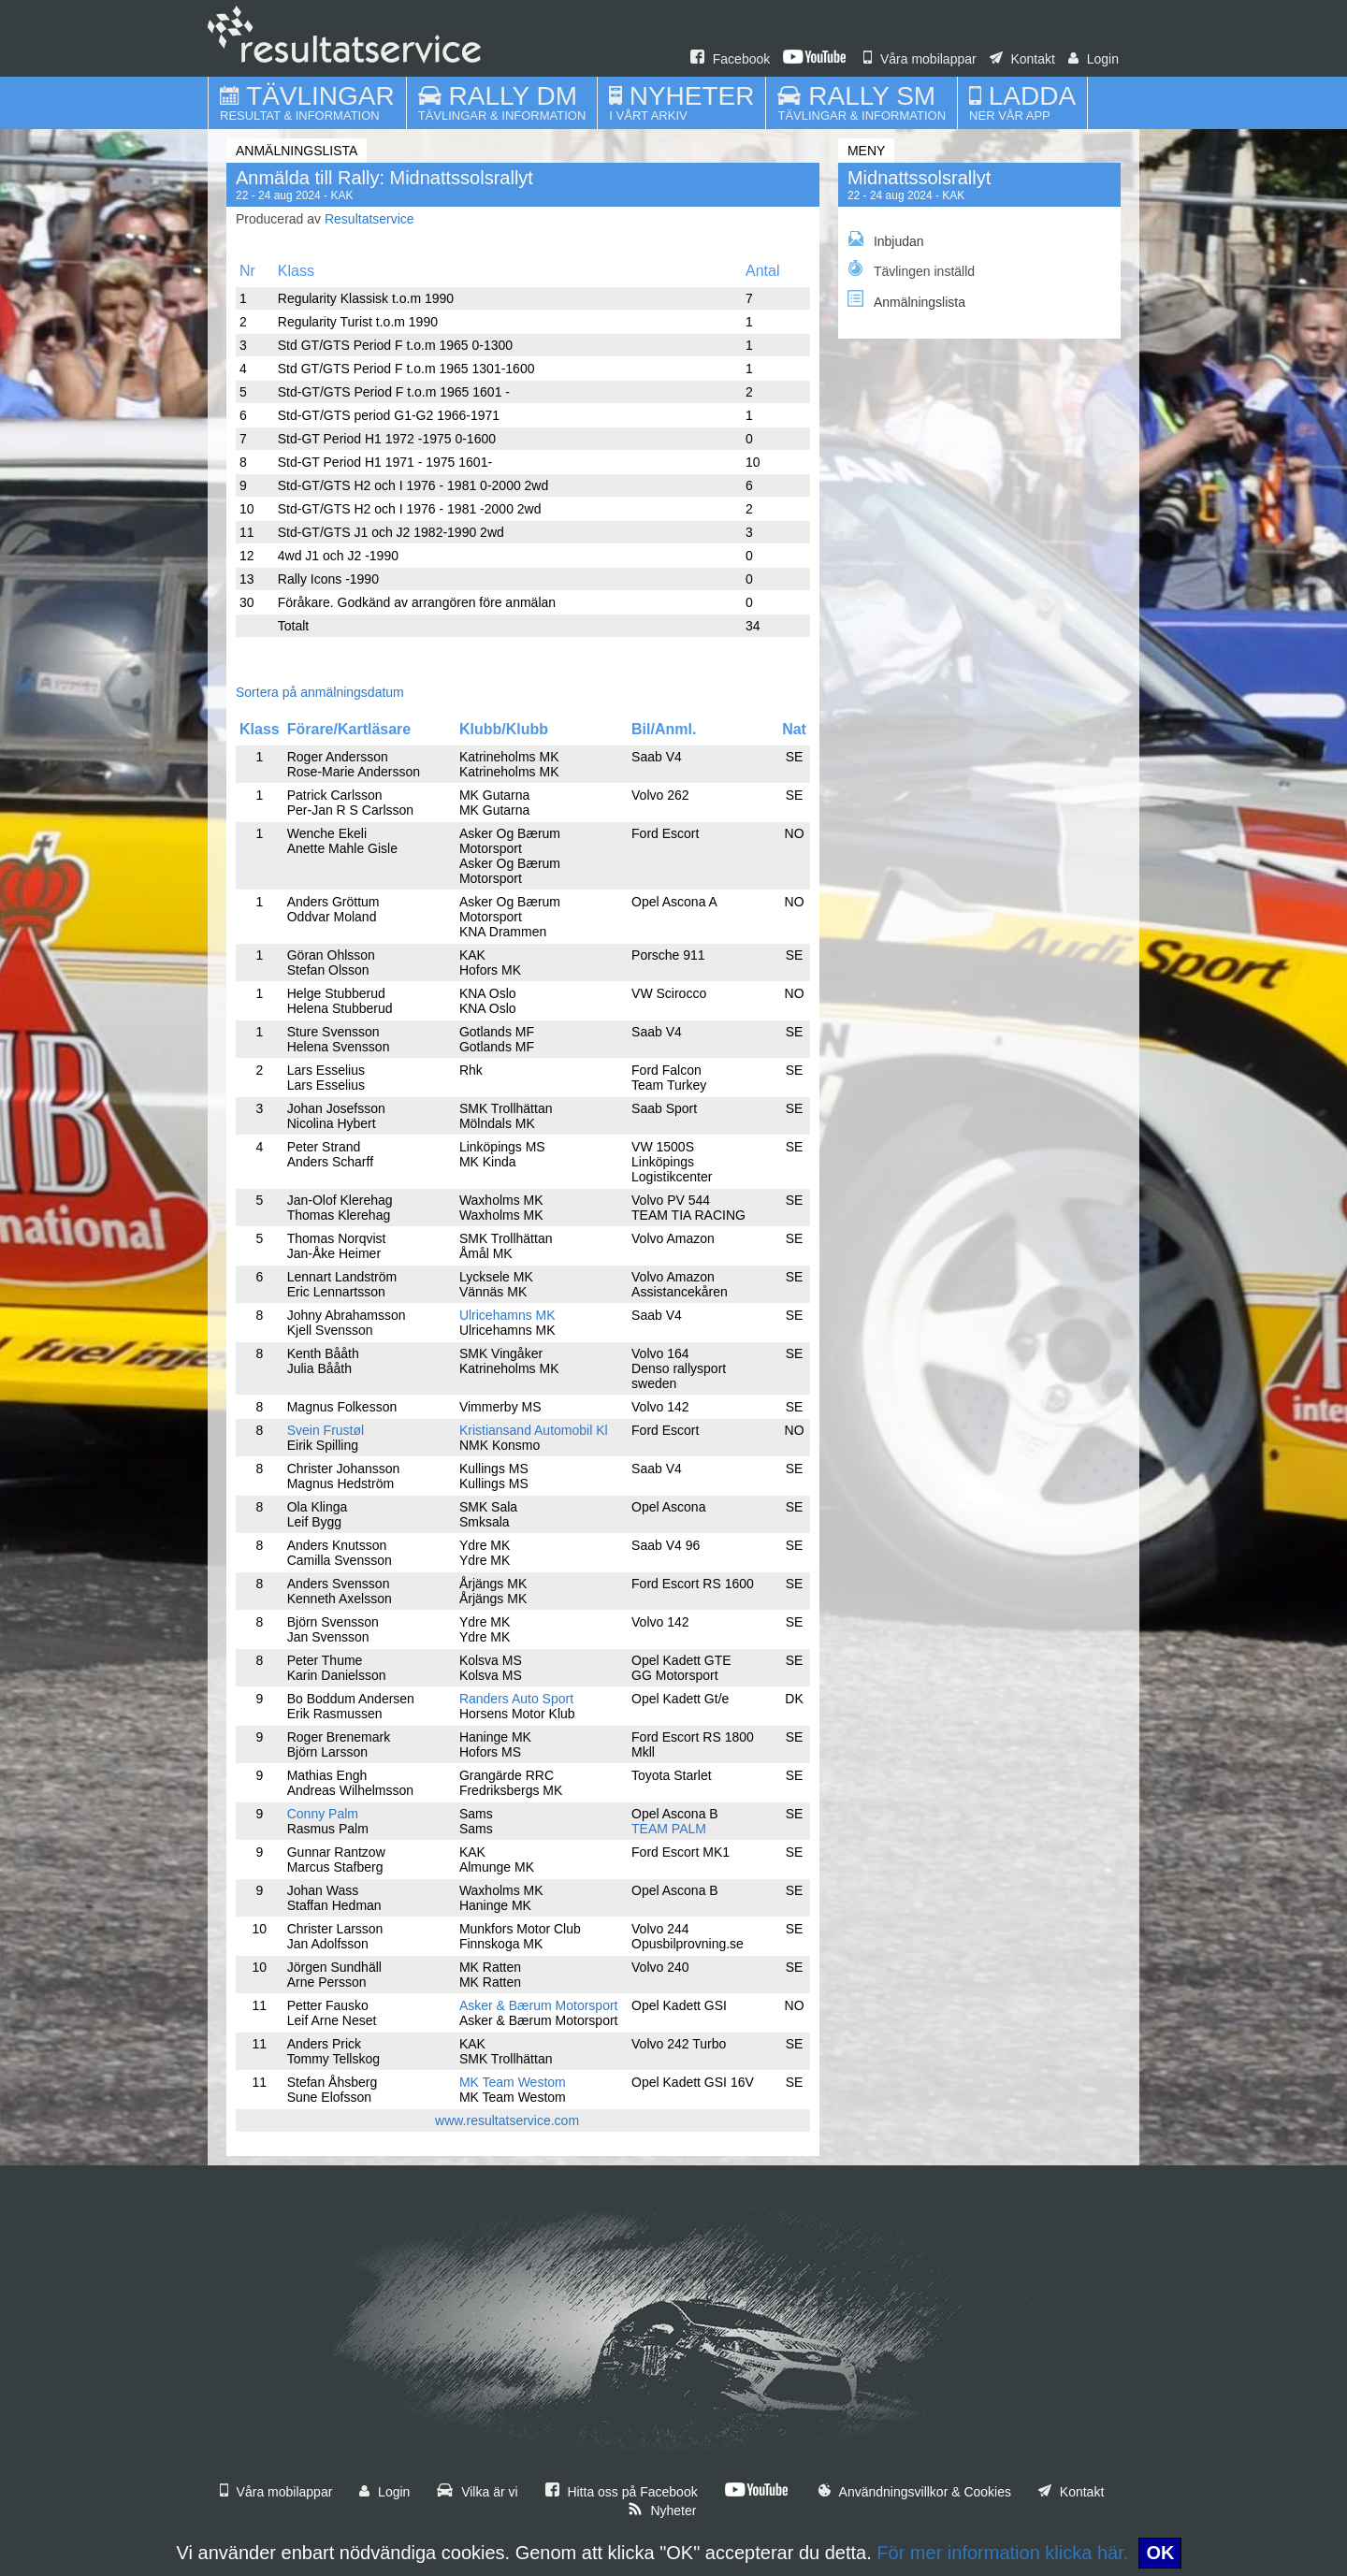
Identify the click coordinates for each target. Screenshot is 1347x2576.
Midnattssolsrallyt (919, 177)
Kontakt (1022, 58)
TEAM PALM (668, 1828)
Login (1093, 58)
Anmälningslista (906, 300)
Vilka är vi (477, 2491)
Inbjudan (885, 240)
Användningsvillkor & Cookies (914, 2491)
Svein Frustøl (325, 1430)
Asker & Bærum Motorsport (538, 2005)
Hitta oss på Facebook (621, 2491)
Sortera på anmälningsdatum (320, 692)
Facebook (730, 58)
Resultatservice (369, 218)
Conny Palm (322, 1813)
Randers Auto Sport (516, 1698)
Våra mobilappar (920, 58)
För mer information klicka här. (1002, 2552)
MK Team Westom (512, 2082)
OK (1160, 2552)
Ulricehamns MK (507, 1315)
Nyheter (662, 2510)
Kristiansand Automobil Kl (533, 1430)
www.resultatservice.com (507, 2120)
